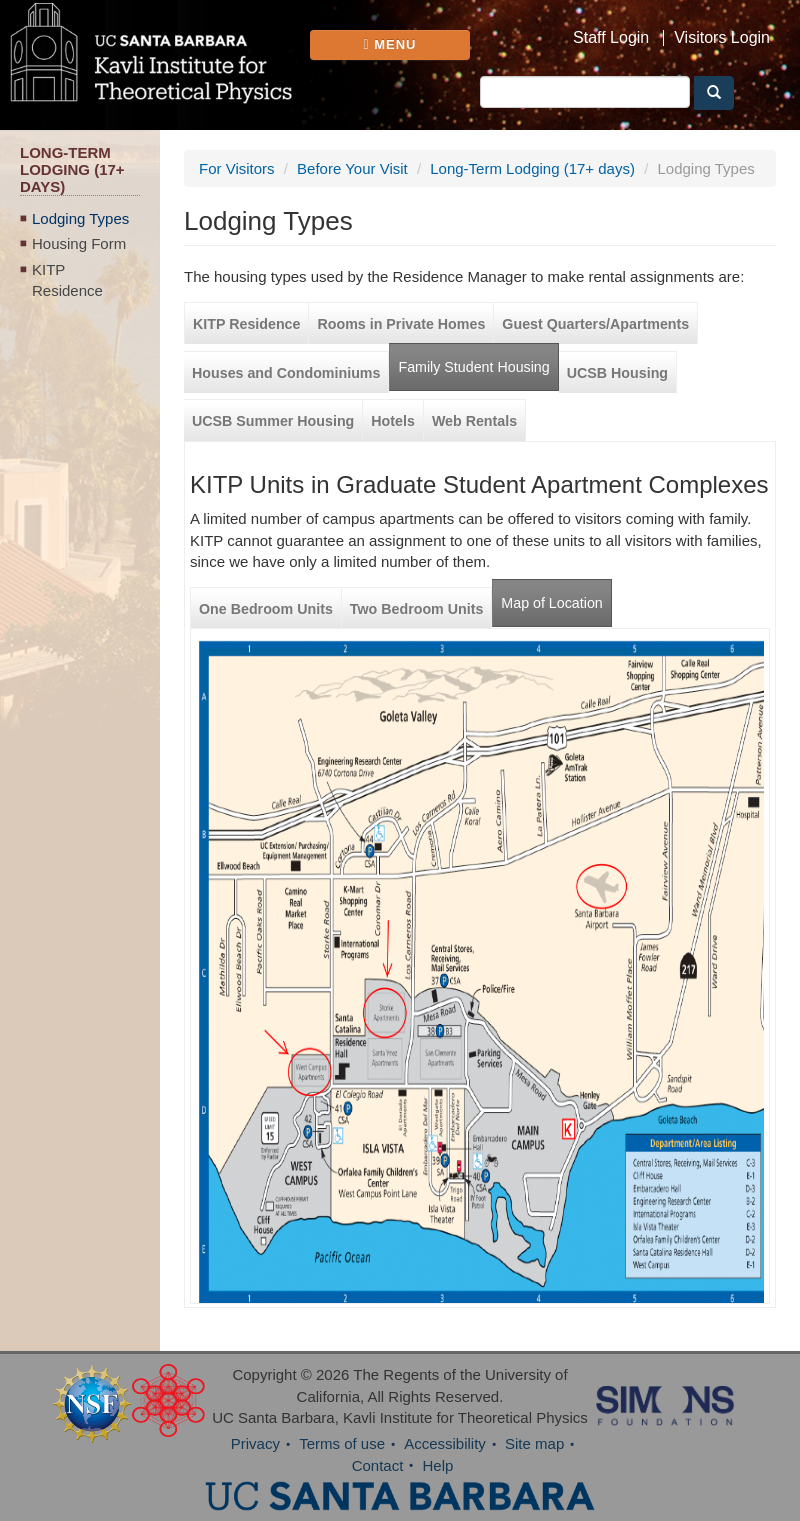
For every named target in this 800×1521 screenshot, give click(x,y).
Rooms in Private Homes (401, 324)
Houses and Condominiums (286, 373)
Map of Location (551, 603)
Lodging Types (80, 218)
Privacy (255, 1443)
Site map (534, 1443)
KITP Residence (67, 280)
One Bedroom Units (266, 609)
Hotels (393, 421)
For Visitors (237, 168)
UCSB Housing (617, 373)
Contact (378, 1465)
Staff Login (611, 38)
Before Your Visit (352, 168)
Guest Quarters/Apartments (595, 324)
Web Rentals (474, 421)
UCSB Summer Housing (273, 421)
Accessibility (445, 1443)
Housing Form (79, 243)
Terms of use (342, 1443)
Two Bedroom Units (417, 609)
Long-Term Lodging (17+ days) (532, 168)
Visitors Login (722, 38)
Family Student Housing (473, 367)
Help (438, 1465)
